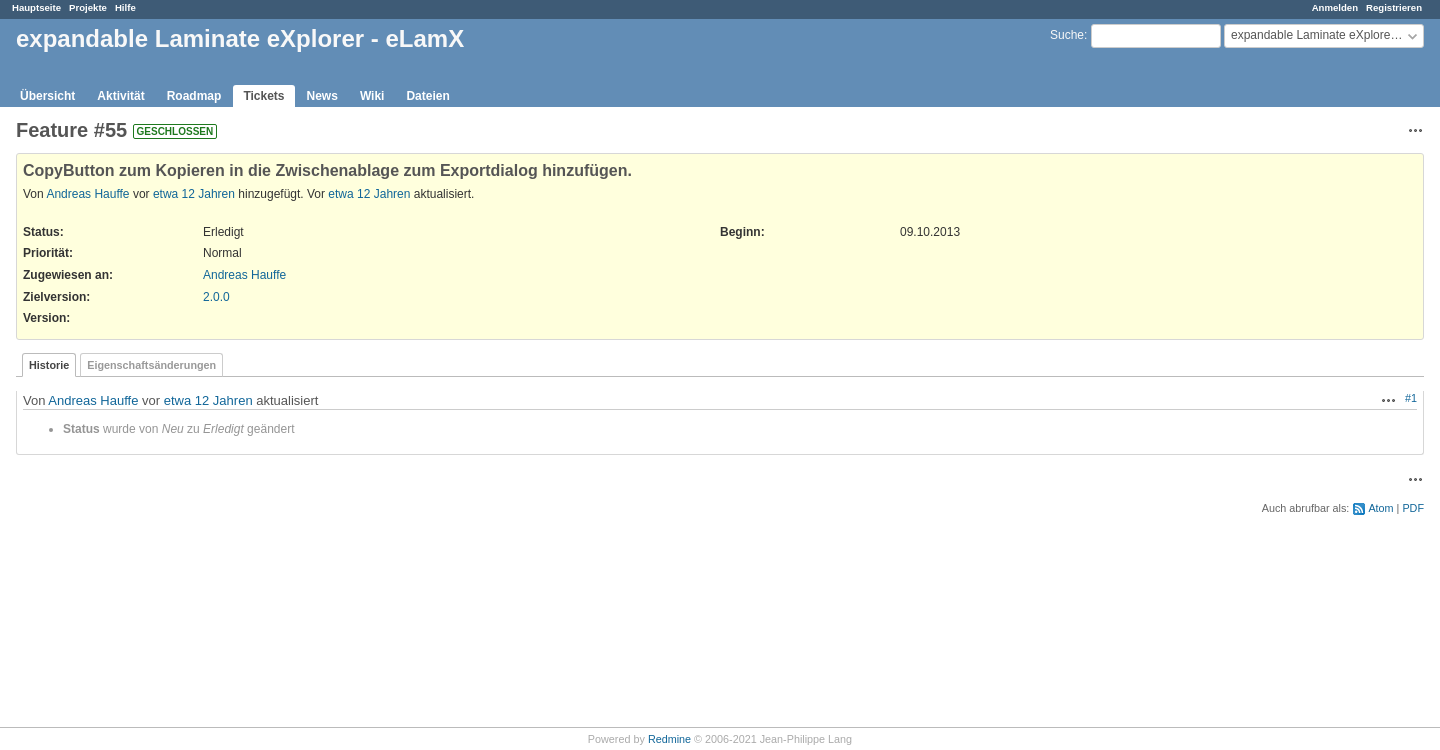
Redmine (669, 739)
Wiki (372, 96)
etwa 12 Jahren (194, 194)
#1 (1411, 398)
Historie (49, 365)
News (322, 96)
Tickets (263, 96)
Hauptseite (36, 7)
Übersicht (47, 96)
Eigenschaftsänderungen (151, 365)
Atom (1380, 508)
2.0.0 (216, 297)
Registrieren (1394, 7)
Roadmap (194, 96)
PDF (1413, 508)
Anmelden (1335, 7)
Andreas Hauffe (87, 194)
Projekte (88, 7)
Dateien (427, 96)
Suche (1067, 35)
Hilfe (125, 7)
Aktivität (120, 96)
